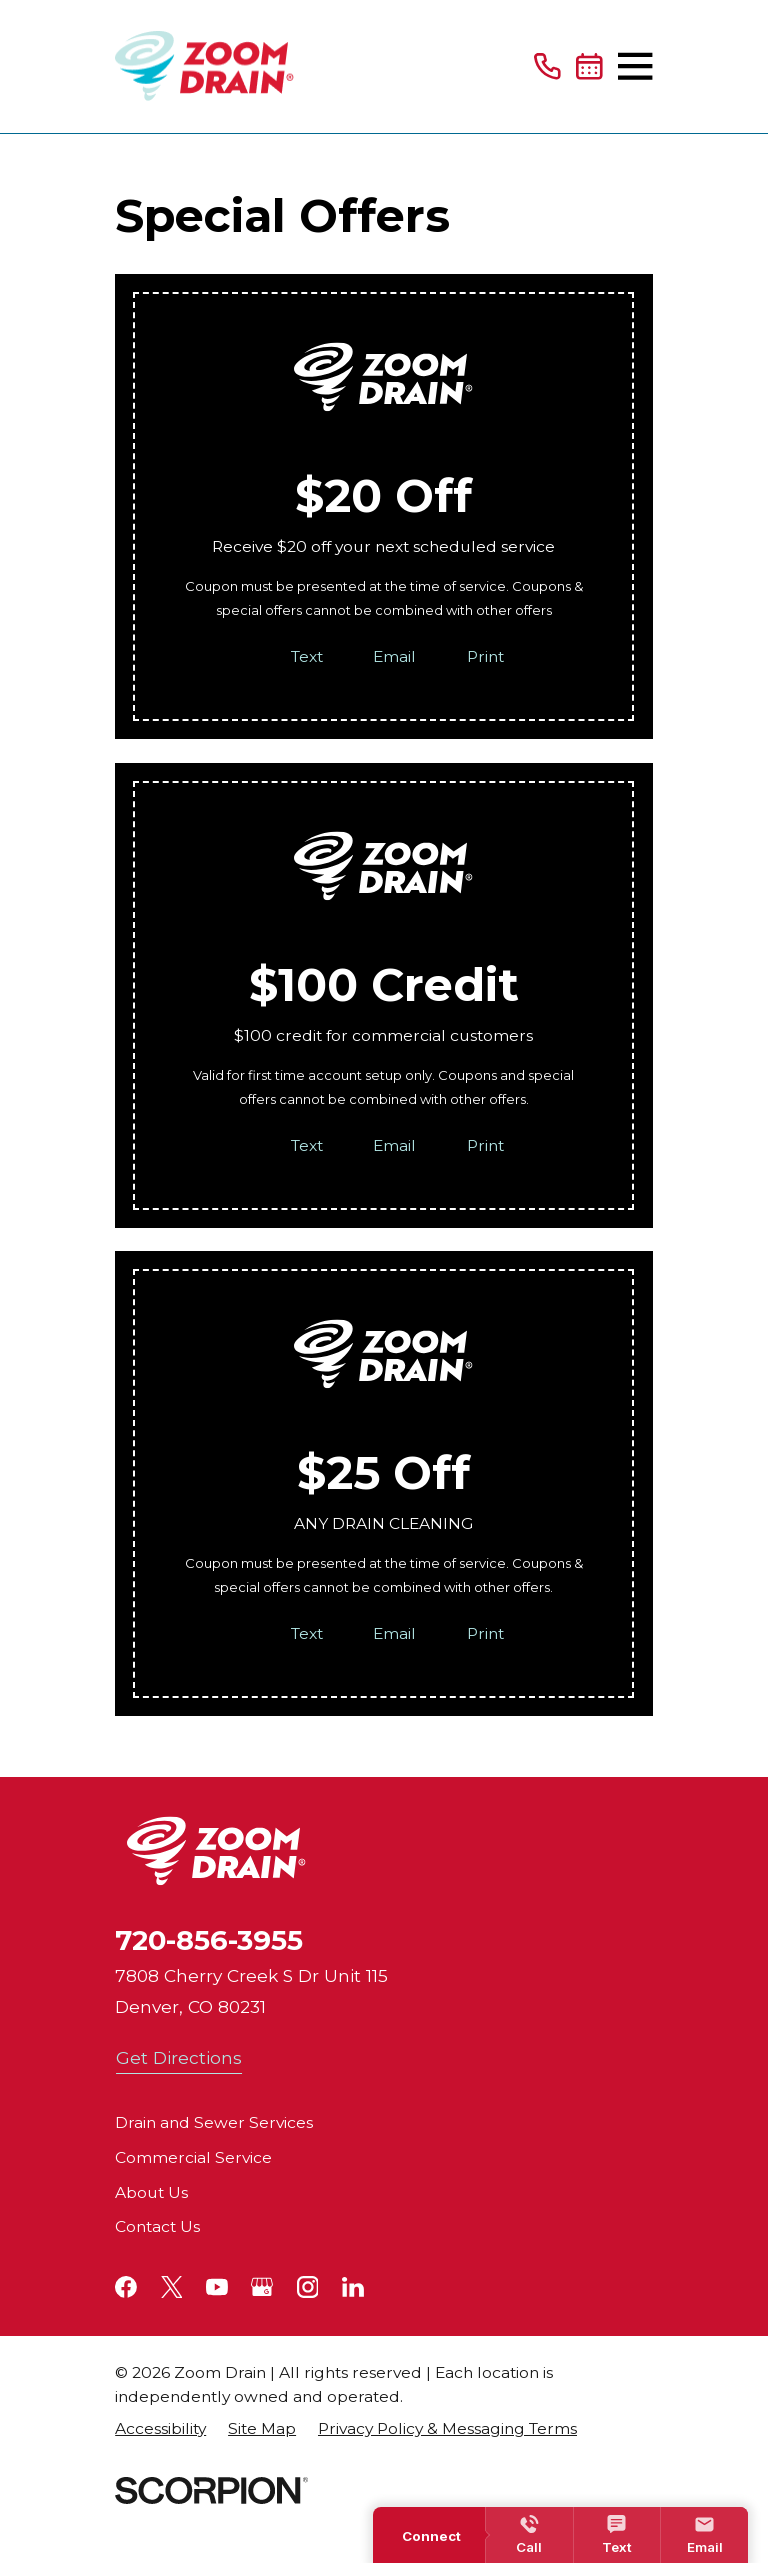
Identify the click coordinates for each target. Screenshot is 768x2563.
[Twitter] (172, 2287)
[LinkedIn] (353, 2287)
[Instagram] (308, 2287)
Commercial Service (193, 2157)
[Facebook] (126, 2287)
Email (395, 656)
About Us (151, 2192)
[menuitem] (160, 2429)
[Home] (204, 66)
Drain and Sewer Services (214, 2122)
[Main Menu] (635, 66)
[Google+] (262, 2287)
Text (307, 656)
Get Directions (179, 2057)
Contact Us (157, 2226)
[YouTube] (217, 2287)
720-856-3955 (209, 1940)
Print (485, 656)
